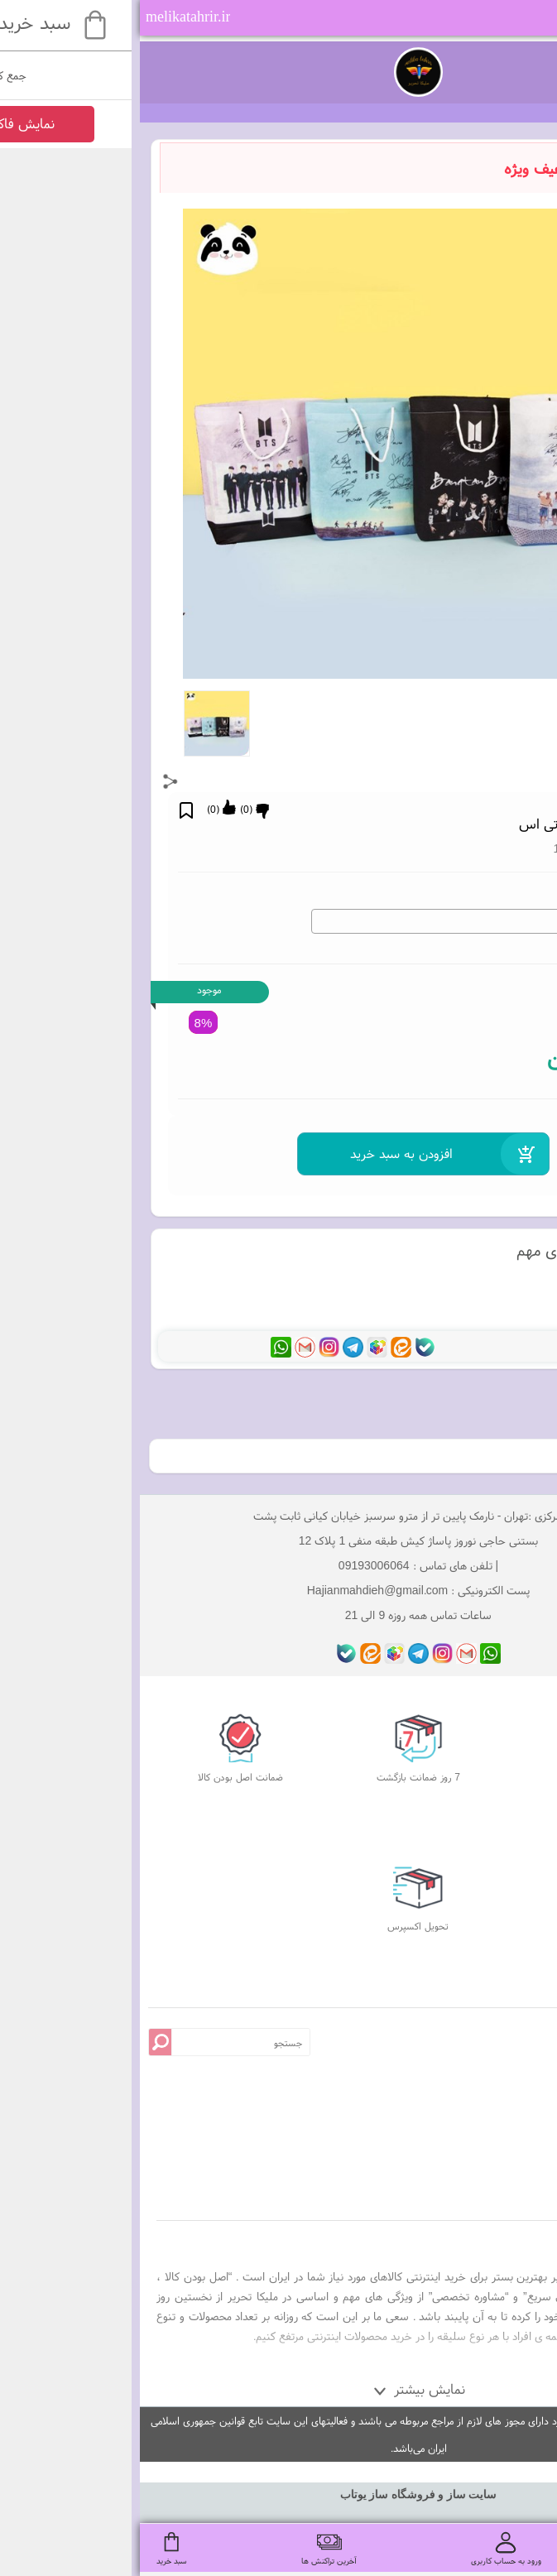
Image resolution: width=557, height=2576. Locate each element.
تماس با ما (469, 2163)
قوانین (469, 2096)
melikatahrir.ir (48, 16)
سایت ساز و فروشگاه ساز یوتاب (279, 2494)
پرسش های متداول (469, 2075)
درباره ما (469, 2140)
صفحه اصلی (469, 2119)
